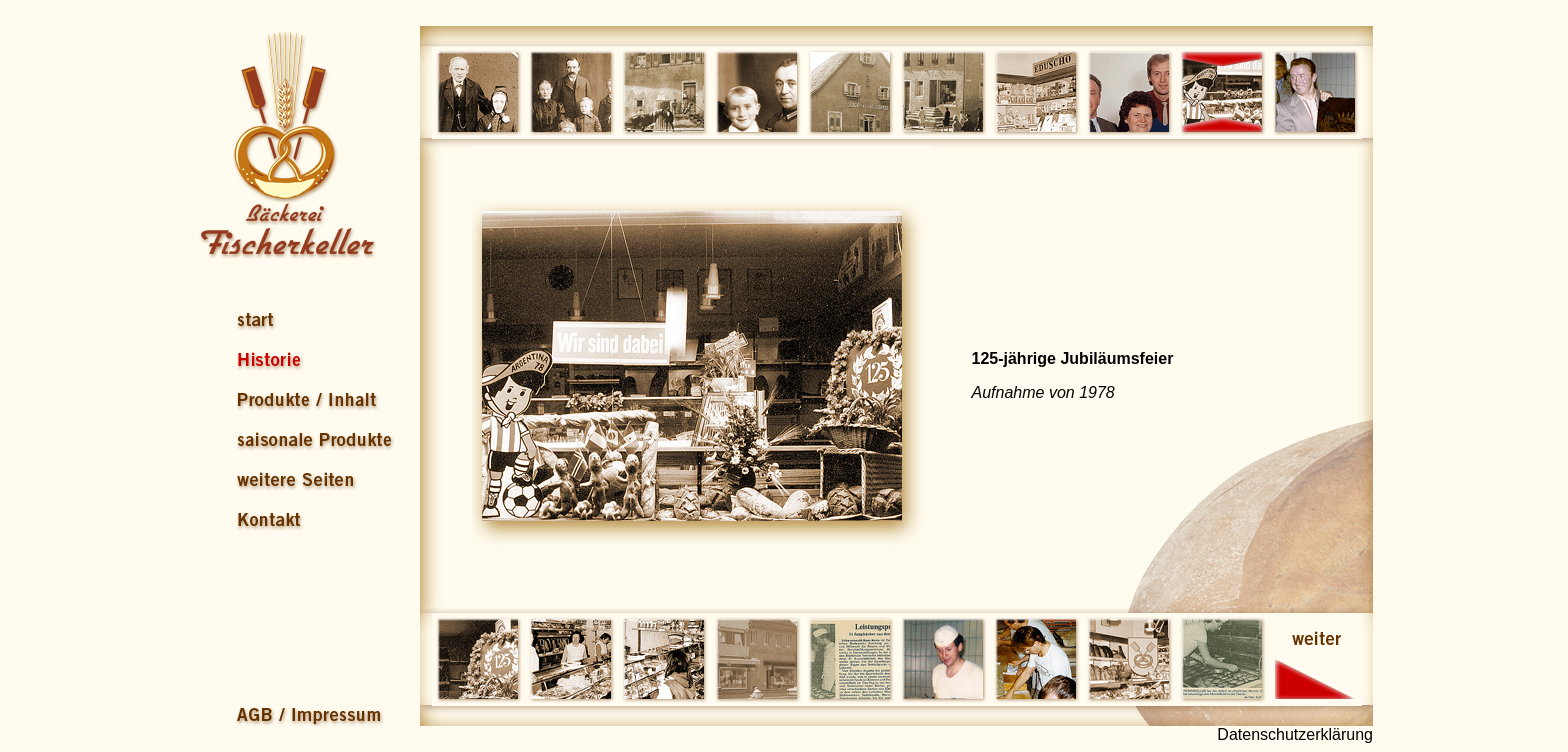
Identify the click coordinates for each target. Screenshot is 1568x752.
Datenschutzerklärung (1295, 734)
